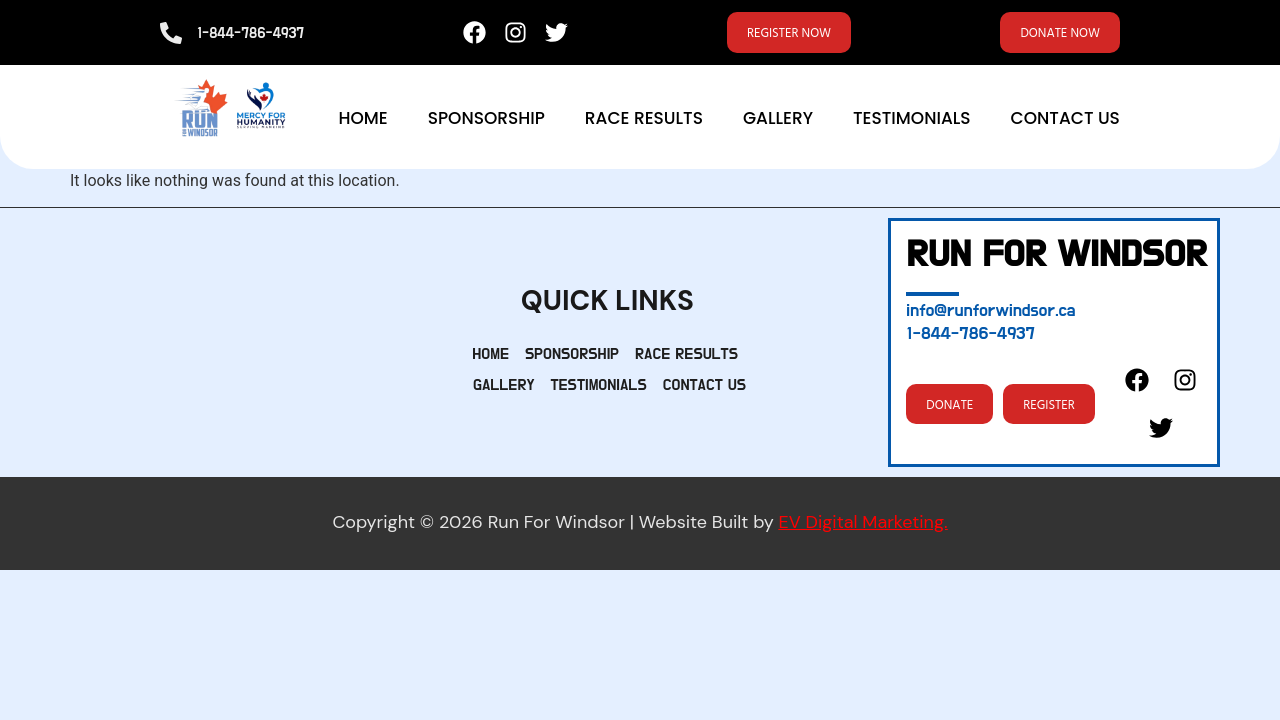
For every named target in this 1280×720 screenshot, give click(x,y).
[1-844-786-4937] (171, 35)
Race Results (644, 122)
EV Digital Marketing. (863, 526)
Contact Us (1065, 122)
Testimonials (912, 122)
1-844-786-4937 (250, 35)
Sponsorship (486, 122)
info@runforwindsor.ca (990, 314)
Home (362, 122)
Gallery (778, 122)
